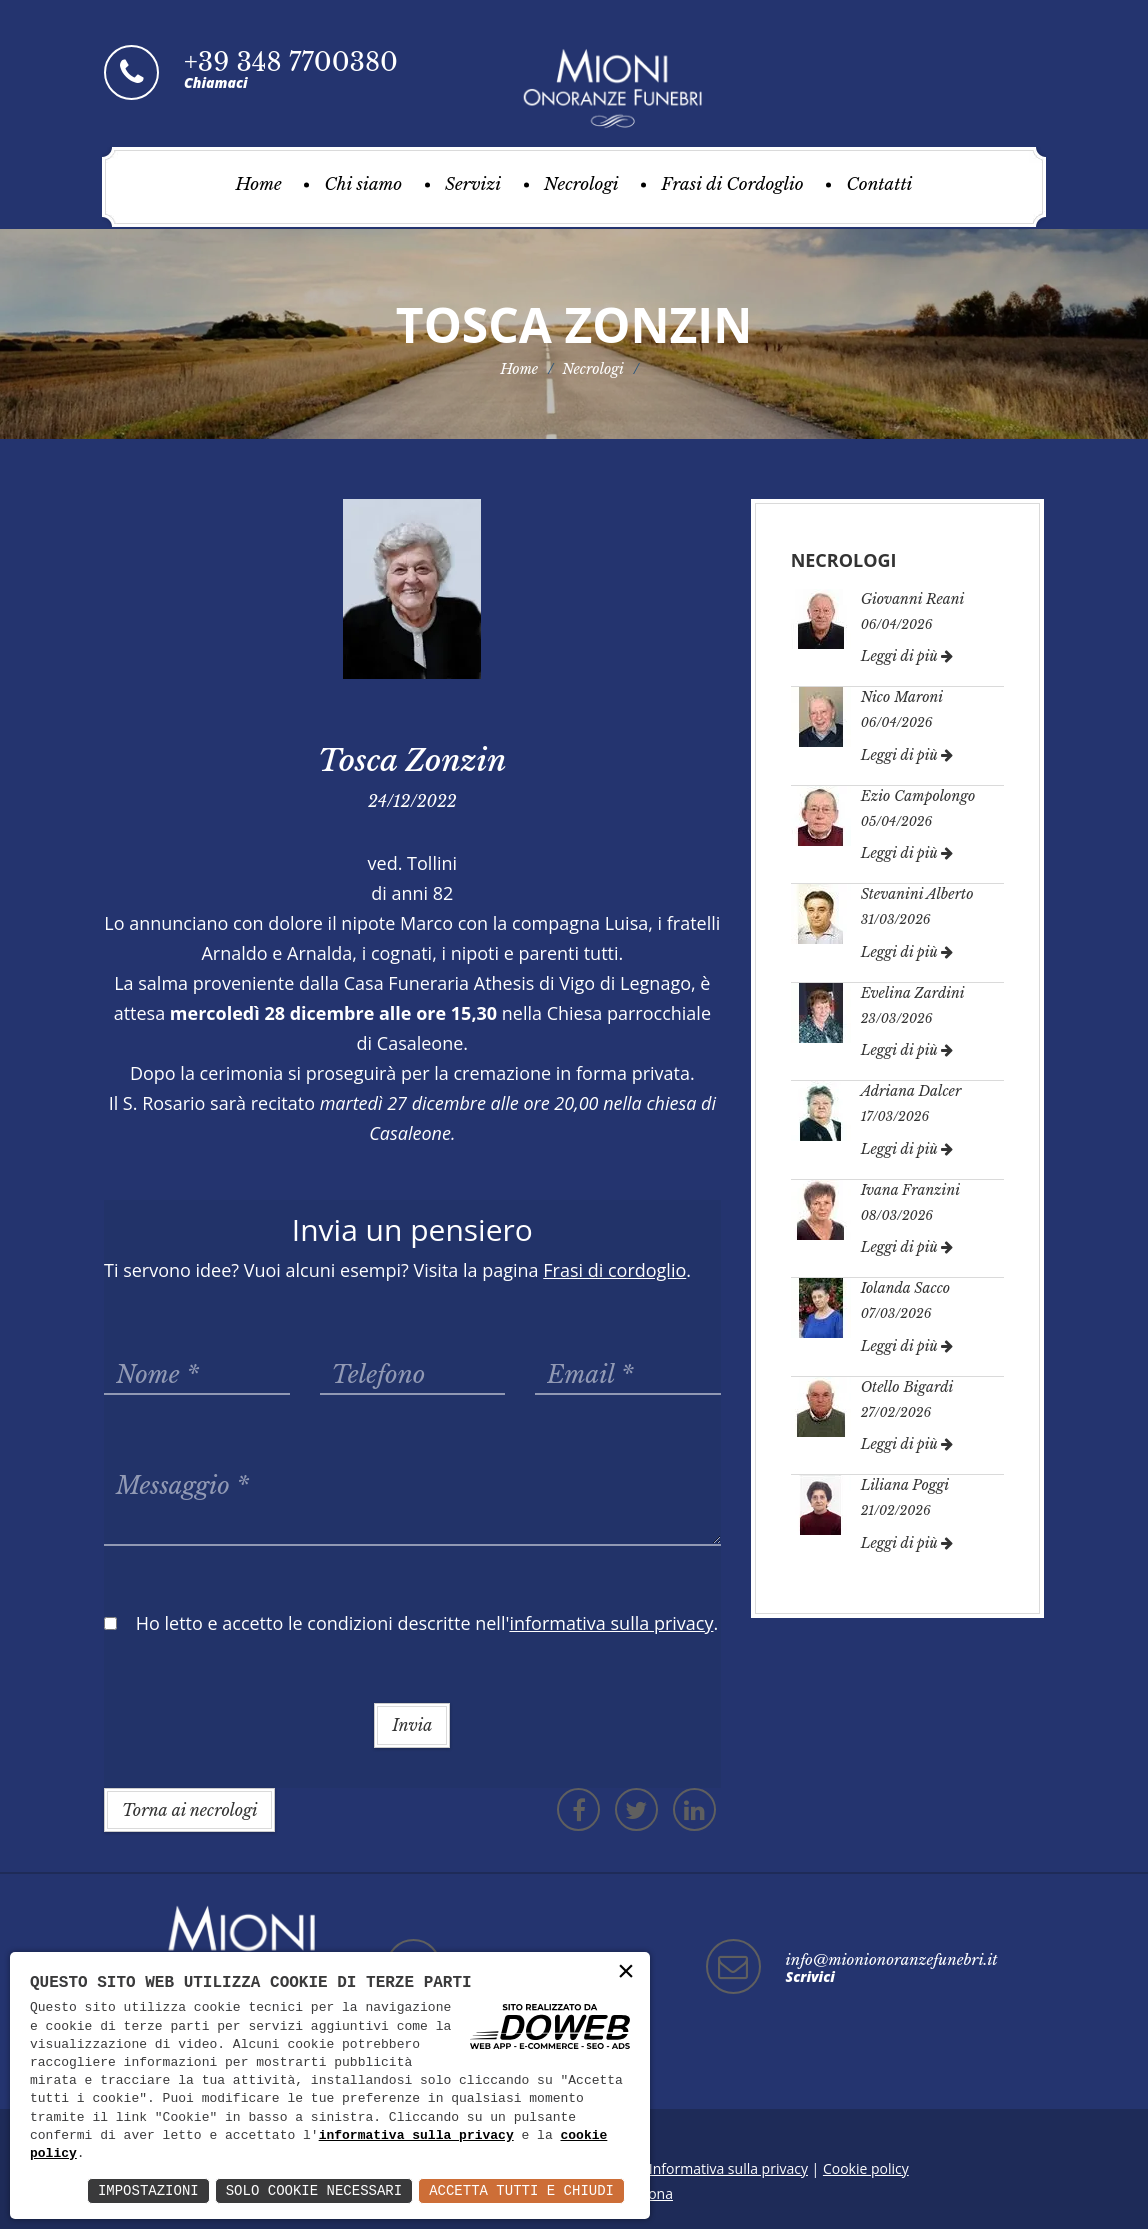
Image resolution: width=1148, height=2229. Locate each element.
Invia (412, 1725)
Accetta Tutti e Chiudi (521, 2190)
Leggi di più (907, 656)
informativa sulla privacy (416, 2136)
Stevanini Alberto (917, 894)
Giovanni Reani (913, 599)
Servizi (473, 184)
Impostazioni (148, 2190)
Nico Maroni (902, 697)
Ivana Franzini (910, 1190)
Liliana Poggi (905, 1485)
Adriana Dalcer (911, 1091)
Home (259, 184)
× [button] (626, 1972)
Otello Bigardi (907, 1387)
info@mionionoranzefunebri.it (892, 1959)
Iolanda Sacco (906, 1288)
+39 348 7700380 (291, 62)
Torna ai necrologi (189, 1810)
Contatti (879, 184)
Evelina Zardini (913, 993)
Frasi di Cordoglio (732, 184)
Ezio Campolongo (918, 796)
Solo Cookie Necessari (314, 2190)
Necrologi (581, 184)
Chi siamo (363, 184)
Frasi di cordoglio (614, 1270)
